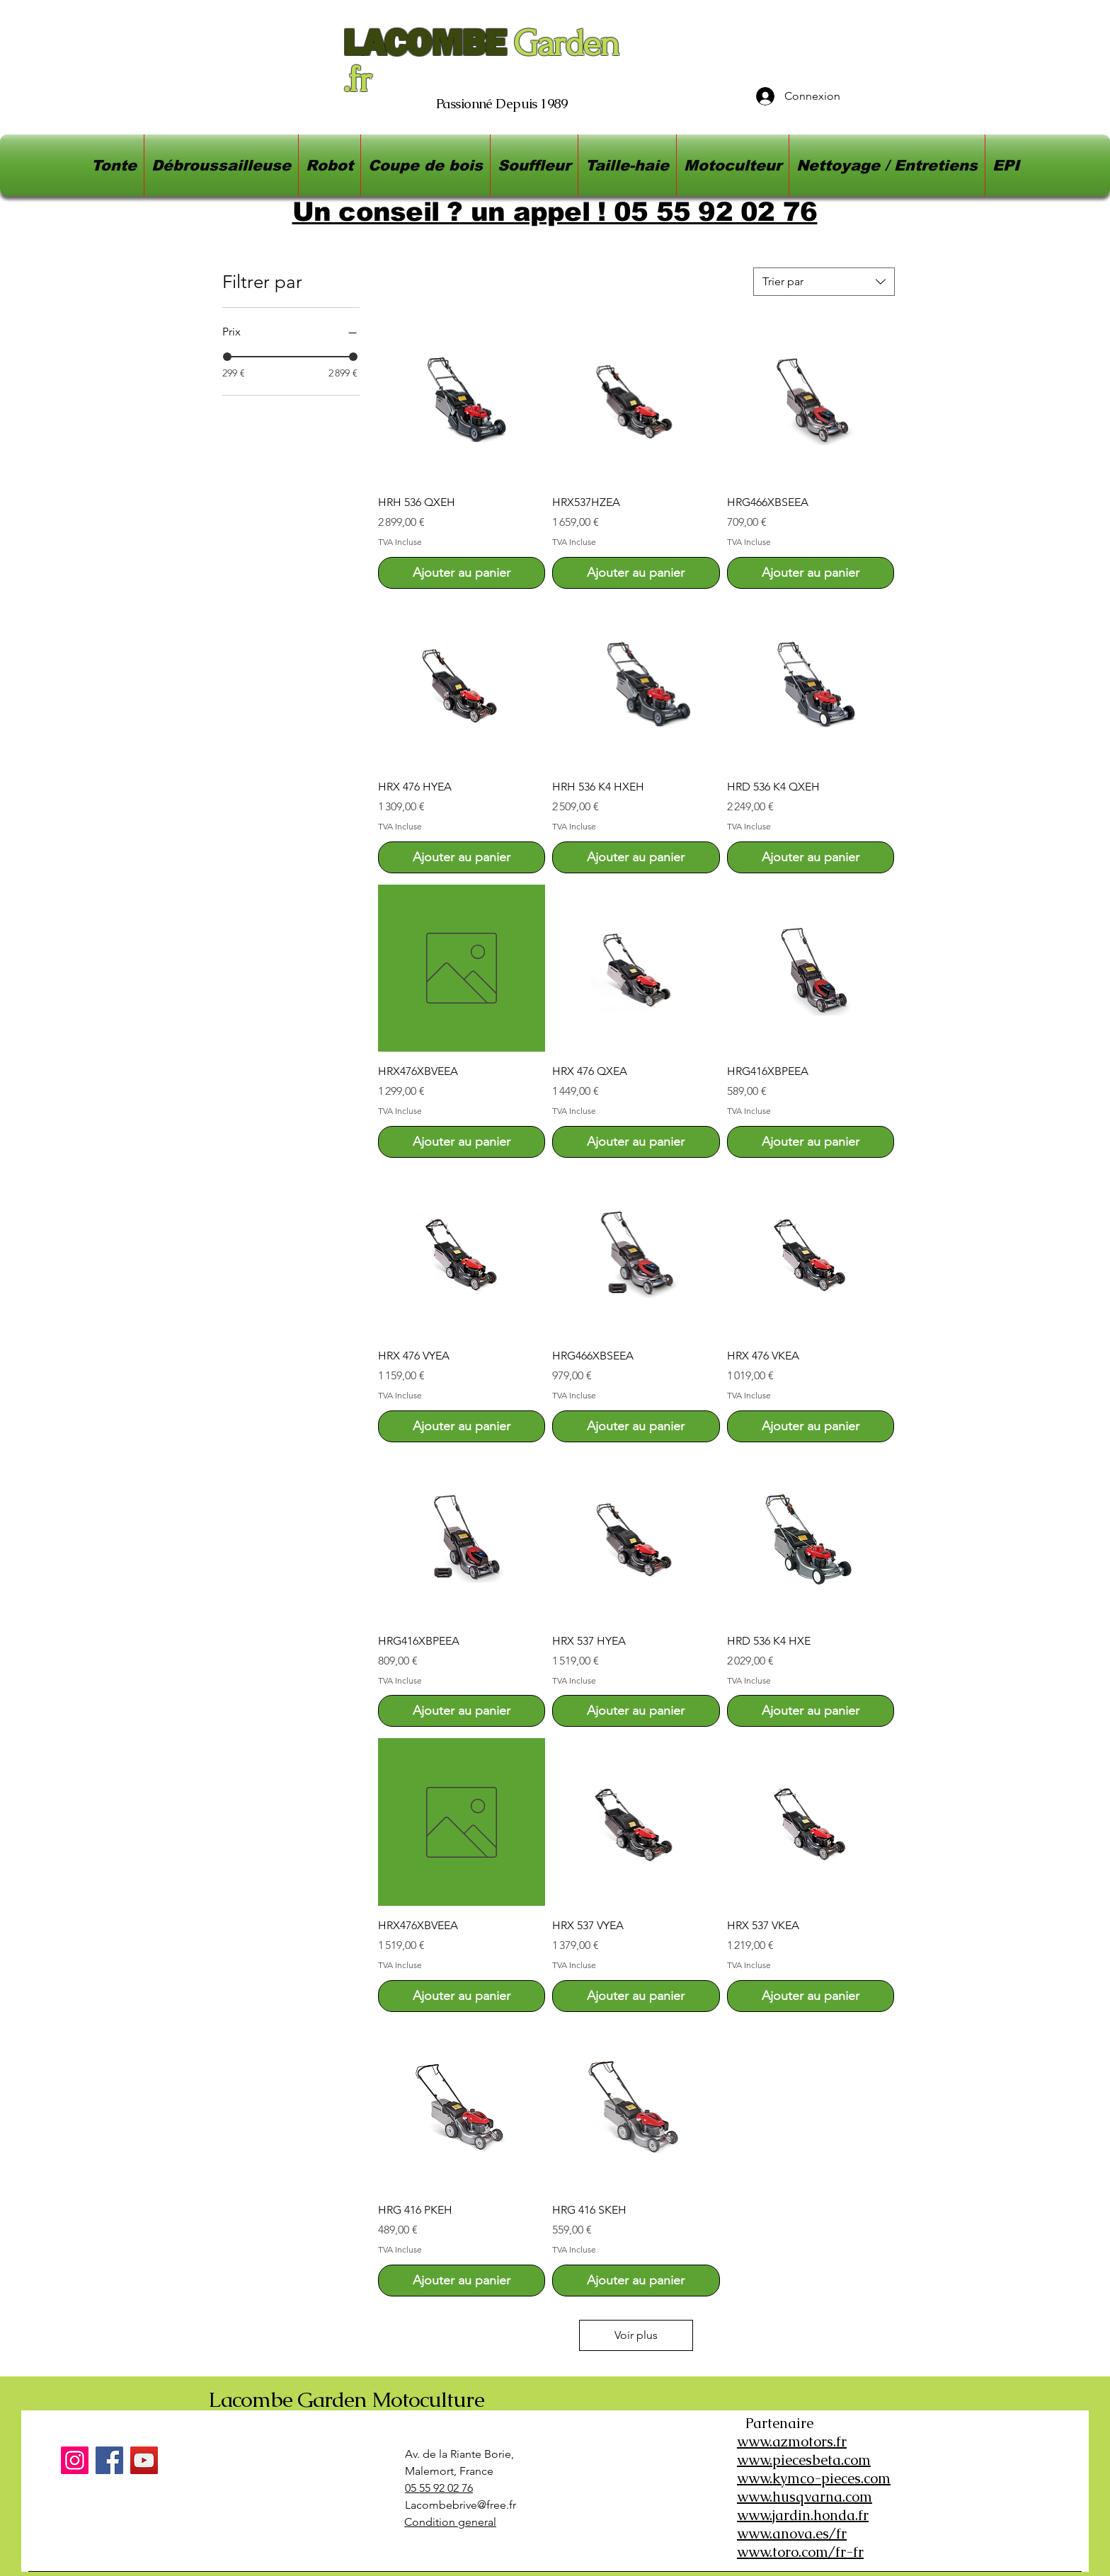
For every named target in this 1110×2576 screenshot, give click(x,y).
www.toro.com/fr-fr (800, 2552)
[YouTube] (144, 2460)
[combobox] (824, 282)
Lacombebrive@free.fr (460, 2505)
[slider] (227, 356)
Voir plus (636, 2335)
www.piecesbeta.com (804, 2460)
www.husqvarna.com (804, 2497)
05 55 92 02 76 (439, 2488)
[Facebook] (109, 2460)
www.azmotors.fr (792, 2441)
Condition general (450, 2522)
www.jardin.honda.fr (803, 2515)
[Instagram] (74, 2460)
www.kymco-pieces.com (814, 2478)
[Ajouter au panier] (461, 573)
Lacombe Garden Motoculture (346, 2399)
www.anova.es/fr (792, 2533)
